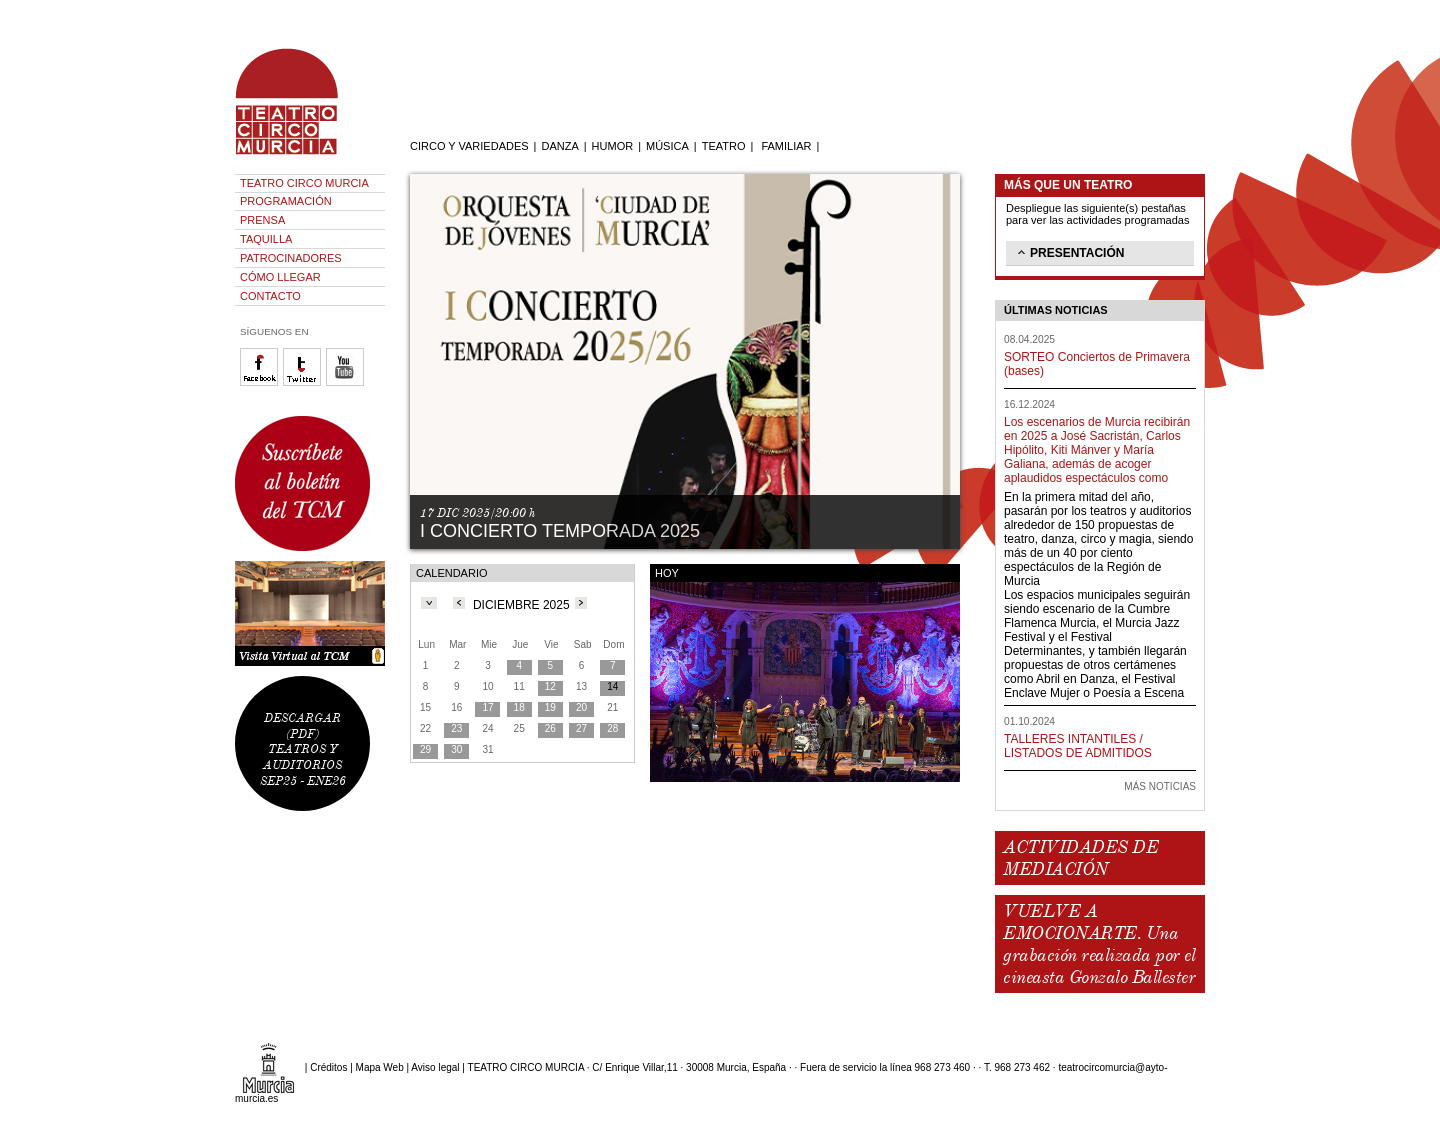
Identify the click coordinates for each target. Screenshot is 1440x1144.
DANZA (559, 146)
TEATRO (724, 146)
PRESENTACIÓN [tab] (1069, 252)
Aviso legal (435, 1067)
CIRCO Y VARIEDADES (469, 146)
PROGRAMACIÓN (286, 201)
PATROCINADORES (291, 258)
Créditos (328, 1067)
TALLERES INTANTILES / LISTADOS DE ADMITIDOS (1078, 746)
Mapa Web (380, 1067)
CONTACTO (270, 296)
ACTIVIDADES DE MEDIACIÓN (1080, 858)
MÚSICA (667, 146)
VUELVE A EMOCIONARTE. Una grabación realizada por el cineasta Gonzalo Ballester (1099, 944)
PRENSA (262, 220)
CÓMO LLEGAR (280, 277)
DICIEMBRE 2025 (521, 605)
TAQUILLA (266, 239)
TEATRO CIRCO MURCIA (304, 183)
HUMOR (613, 146)
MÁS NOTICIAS (1160, 786)
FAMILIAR (786, 146)
